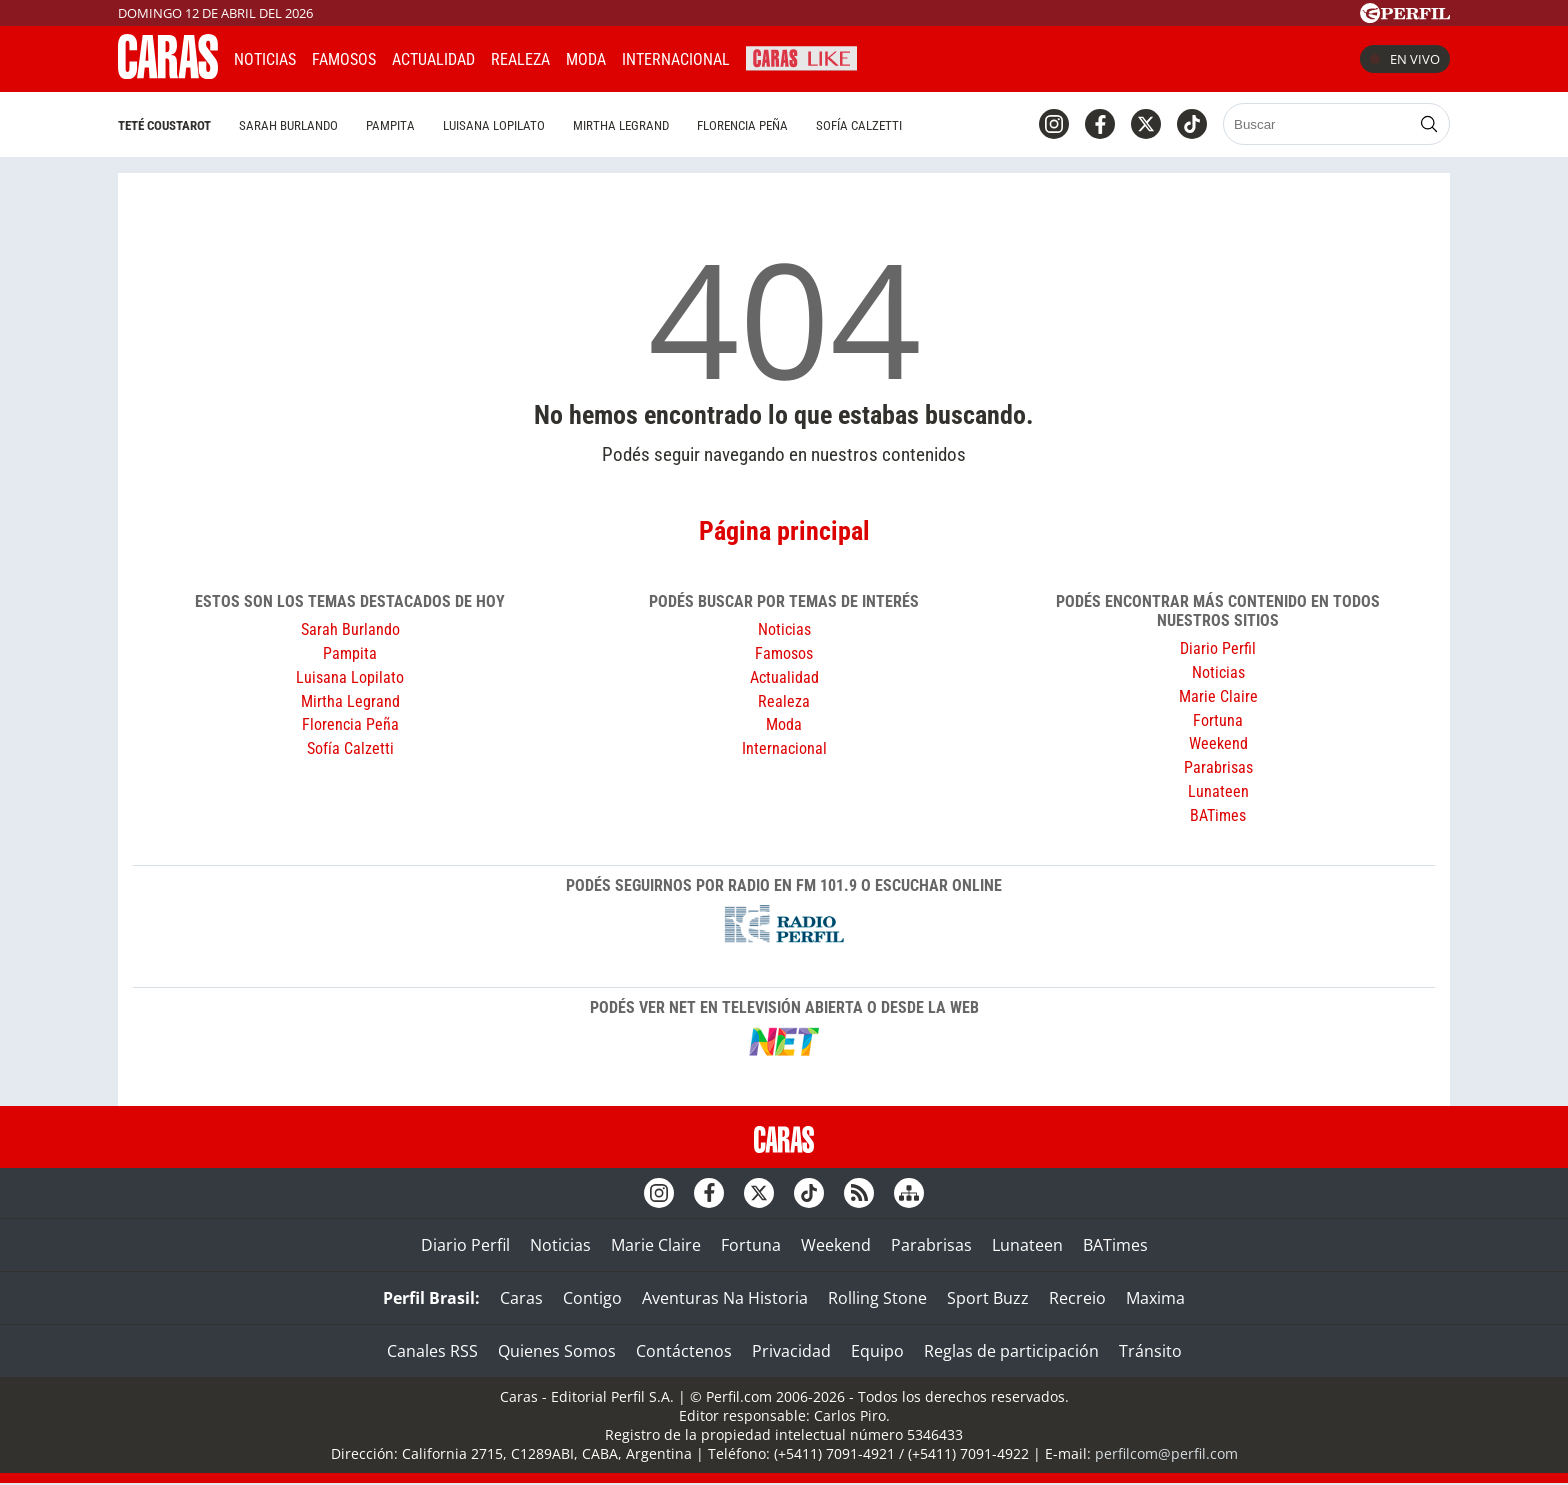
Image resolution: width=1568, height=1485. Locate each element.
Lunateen (1218, 791)
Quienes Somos (557, 1351)
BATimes (1218, 815)
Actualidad (433, 59)
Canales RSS (432, 1351)
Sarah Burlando (288, 125)
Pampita (390, 125)
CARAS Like (801, 56)
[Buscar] (1318, 124)
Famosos (344, 59)
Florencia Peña (742, 125)
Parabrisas (1218, 767)
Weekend (1218, 743)
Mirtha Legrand (621, 125)
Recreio (1077, 1298)
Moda (586, 59)
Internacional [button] (676, 59)
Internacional (784, 748)
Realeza (520, 59)
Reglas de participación (1011, 1351)
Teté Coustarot (164, 125)
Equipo (877, 1351)
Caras (521, 1298)
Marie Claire (1218, 696)
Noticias (265, 59)
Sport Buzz (988, 1298)
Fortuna (1218, 720)
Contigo (592, 1298)
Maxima (1155, 1298)
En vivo (1405, 59)
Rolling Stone (877, 1298)
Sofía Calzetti (859, 125)
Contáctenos (684, 1351)
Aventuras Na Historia (725, 1298)
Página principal (784, 531)
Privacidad (791, 1351)
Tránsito (1150, 1351)
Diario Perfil (1218, 648)
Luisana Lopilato (494, 125)
